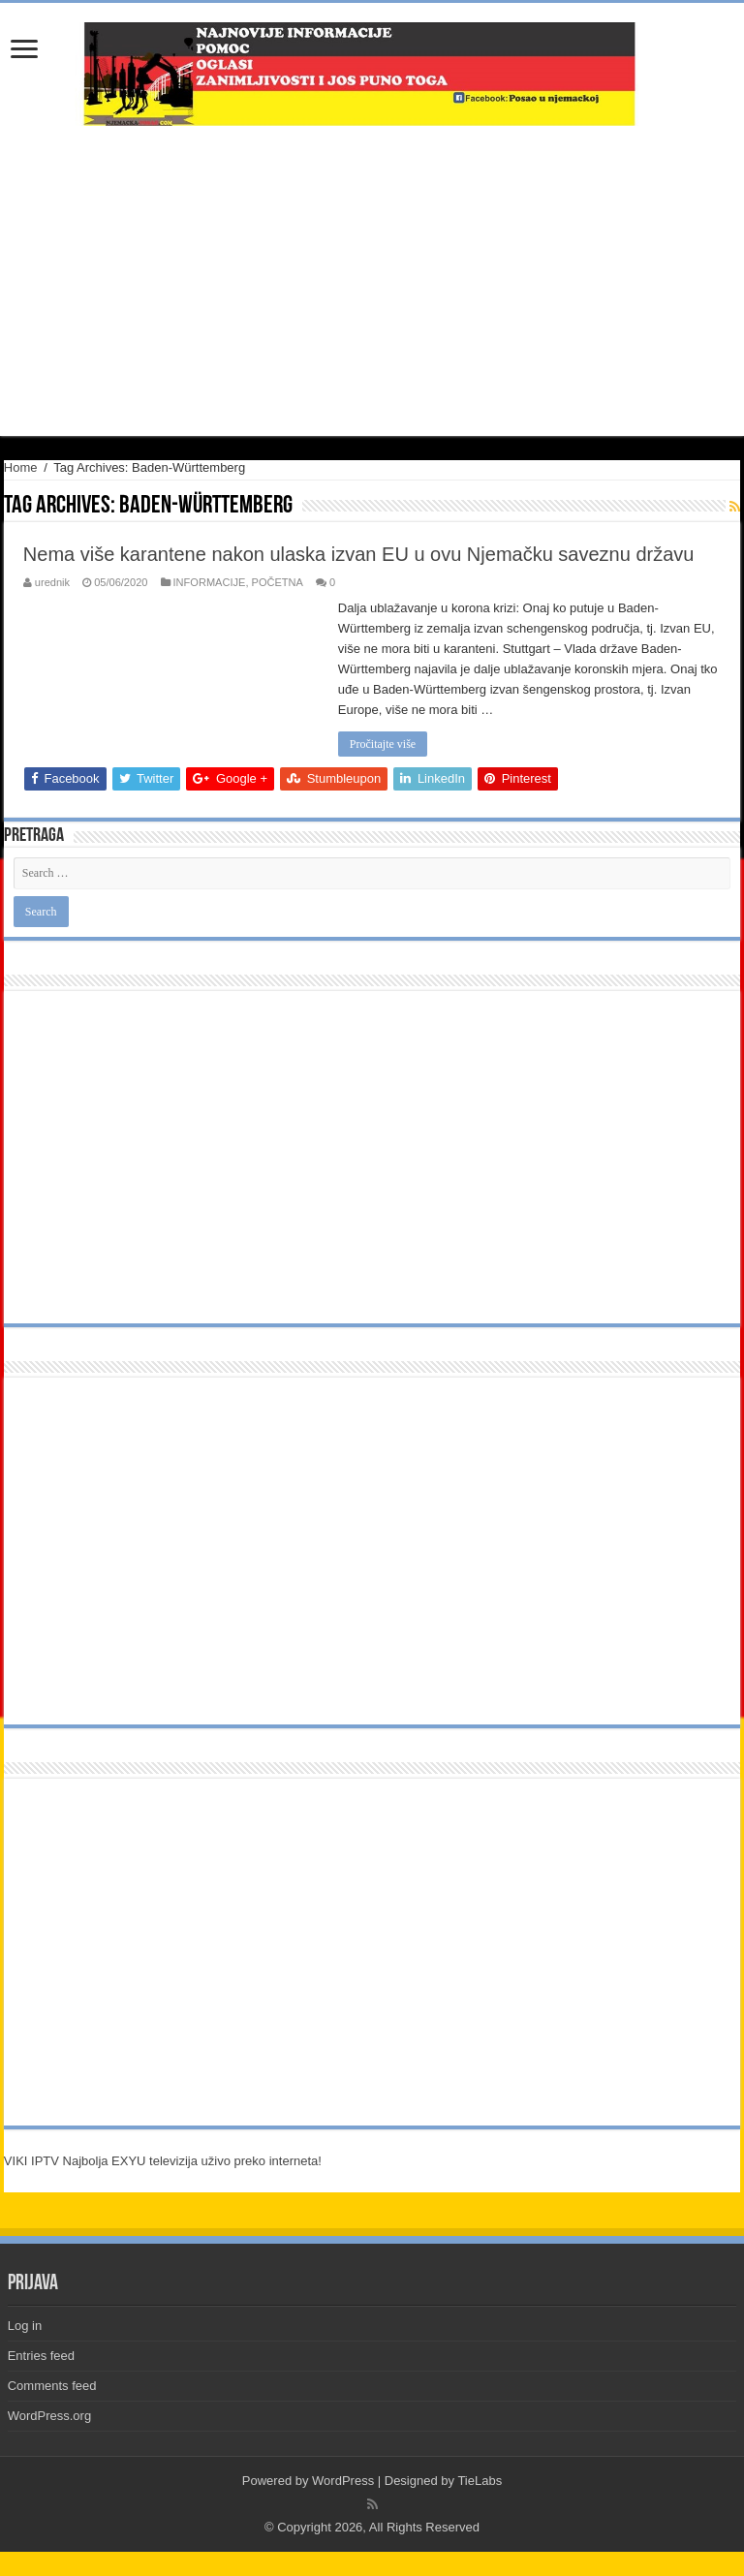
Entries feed (41, 2355)
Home (21, 467)
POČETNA (277, 582)
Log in (25, 2325)
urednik (52, 582)
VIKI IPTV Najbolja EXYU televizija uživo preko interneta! (163, 2161)
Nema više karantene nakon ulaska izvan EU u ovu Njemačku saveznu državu (359, 554)
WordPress (343, 2480)
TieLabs (479, 2480)
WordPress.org (49, 2415)
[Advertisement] (372, 281)
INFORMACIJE (209, 582)
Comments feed (52, 2385)
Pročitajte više (383, 744)
